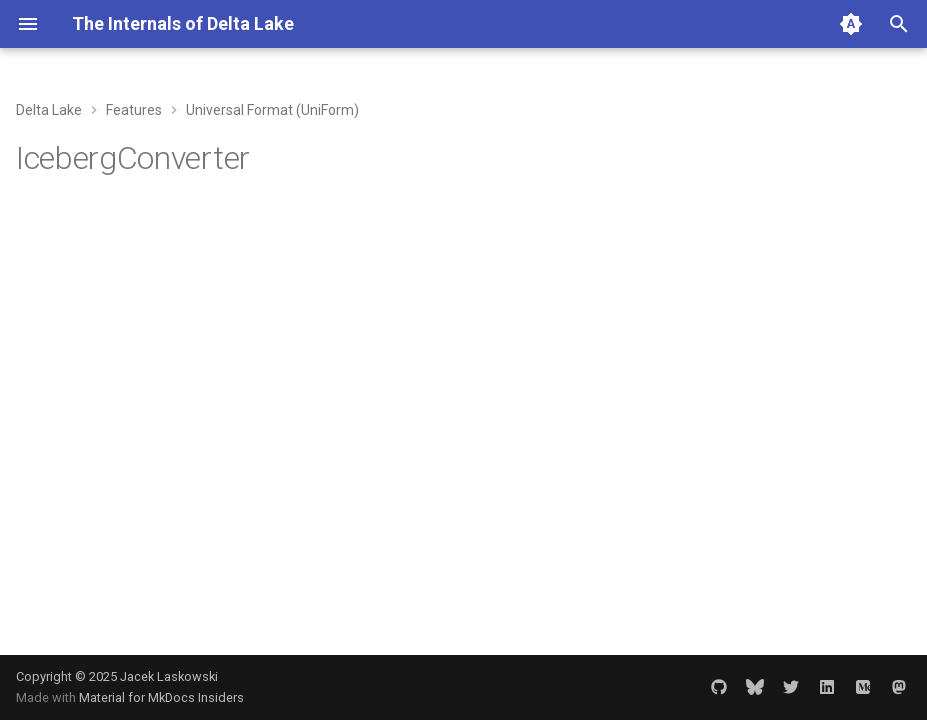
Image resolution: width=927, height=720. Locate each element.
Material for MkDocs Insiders (161, 697)
